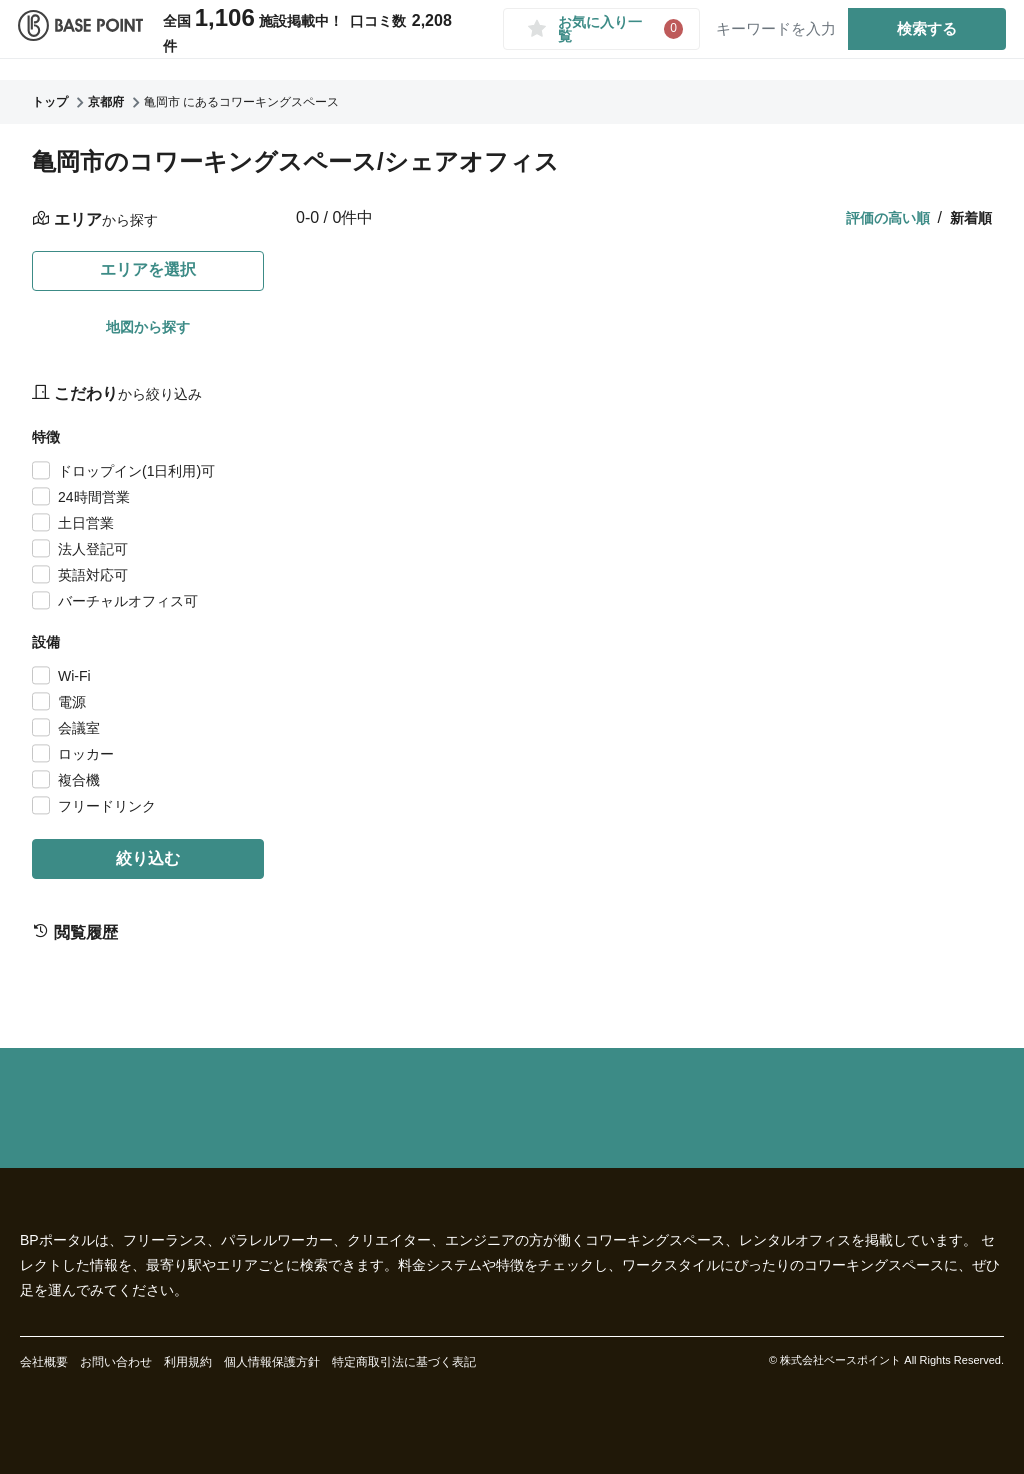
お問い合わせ (116, 1362)
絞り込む (148, 858)
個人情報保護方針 (272, 1362)
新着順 (971, 218)
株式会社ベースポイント (840, 1360)
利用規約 (188, 1362)
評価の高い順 (888, 218)
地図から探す (148, 327)
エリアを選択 (148, 269)
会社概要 (44, 1362)
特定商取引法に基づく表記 (404, 1362)
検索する (919, 38)
